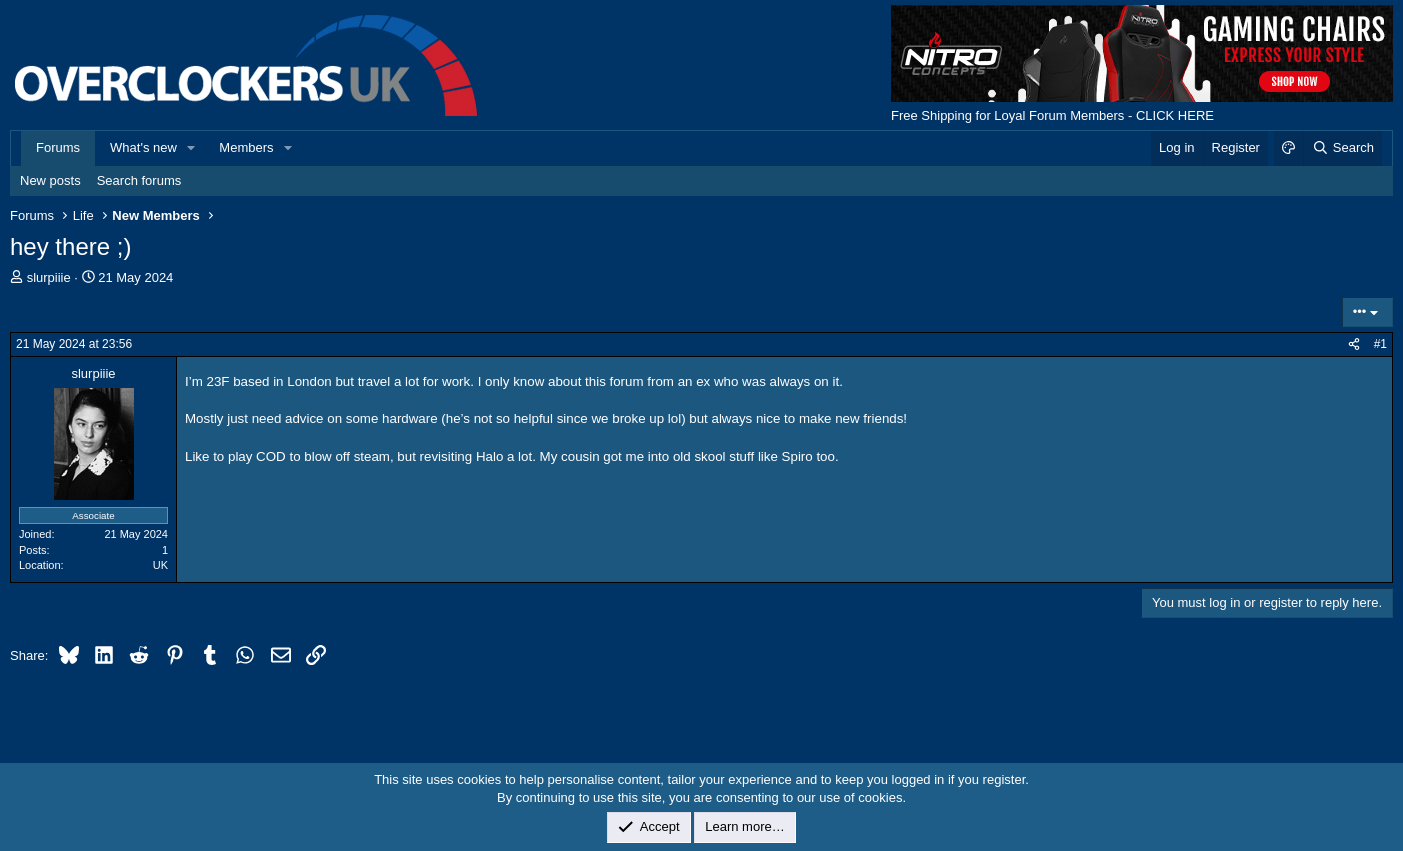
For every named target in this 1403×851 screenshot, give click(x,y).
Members (246, 147)
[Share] (1354, 344)
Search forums (139, 180)
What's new (143, 147)
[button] (192, 148)
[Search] (1342, 148)
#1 (1380, 344)
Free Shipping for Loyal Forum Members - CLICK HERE (1052, 115)
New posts (50, 180)
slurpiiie (49, 277)
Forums (58, 147)
